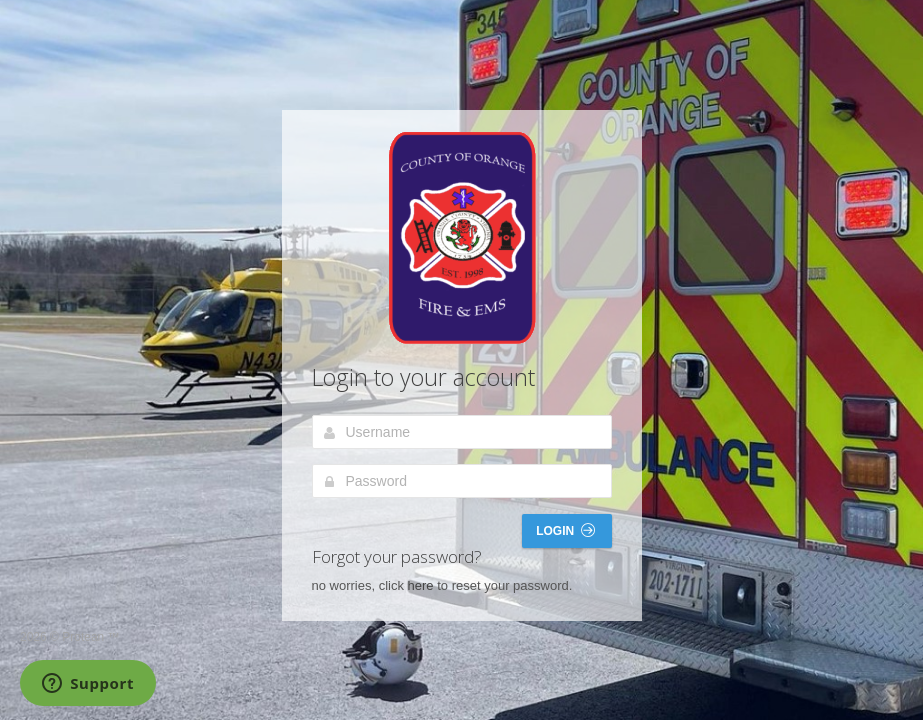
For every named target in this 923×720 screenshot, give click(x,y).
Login (565, 530)
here (421, 585)
